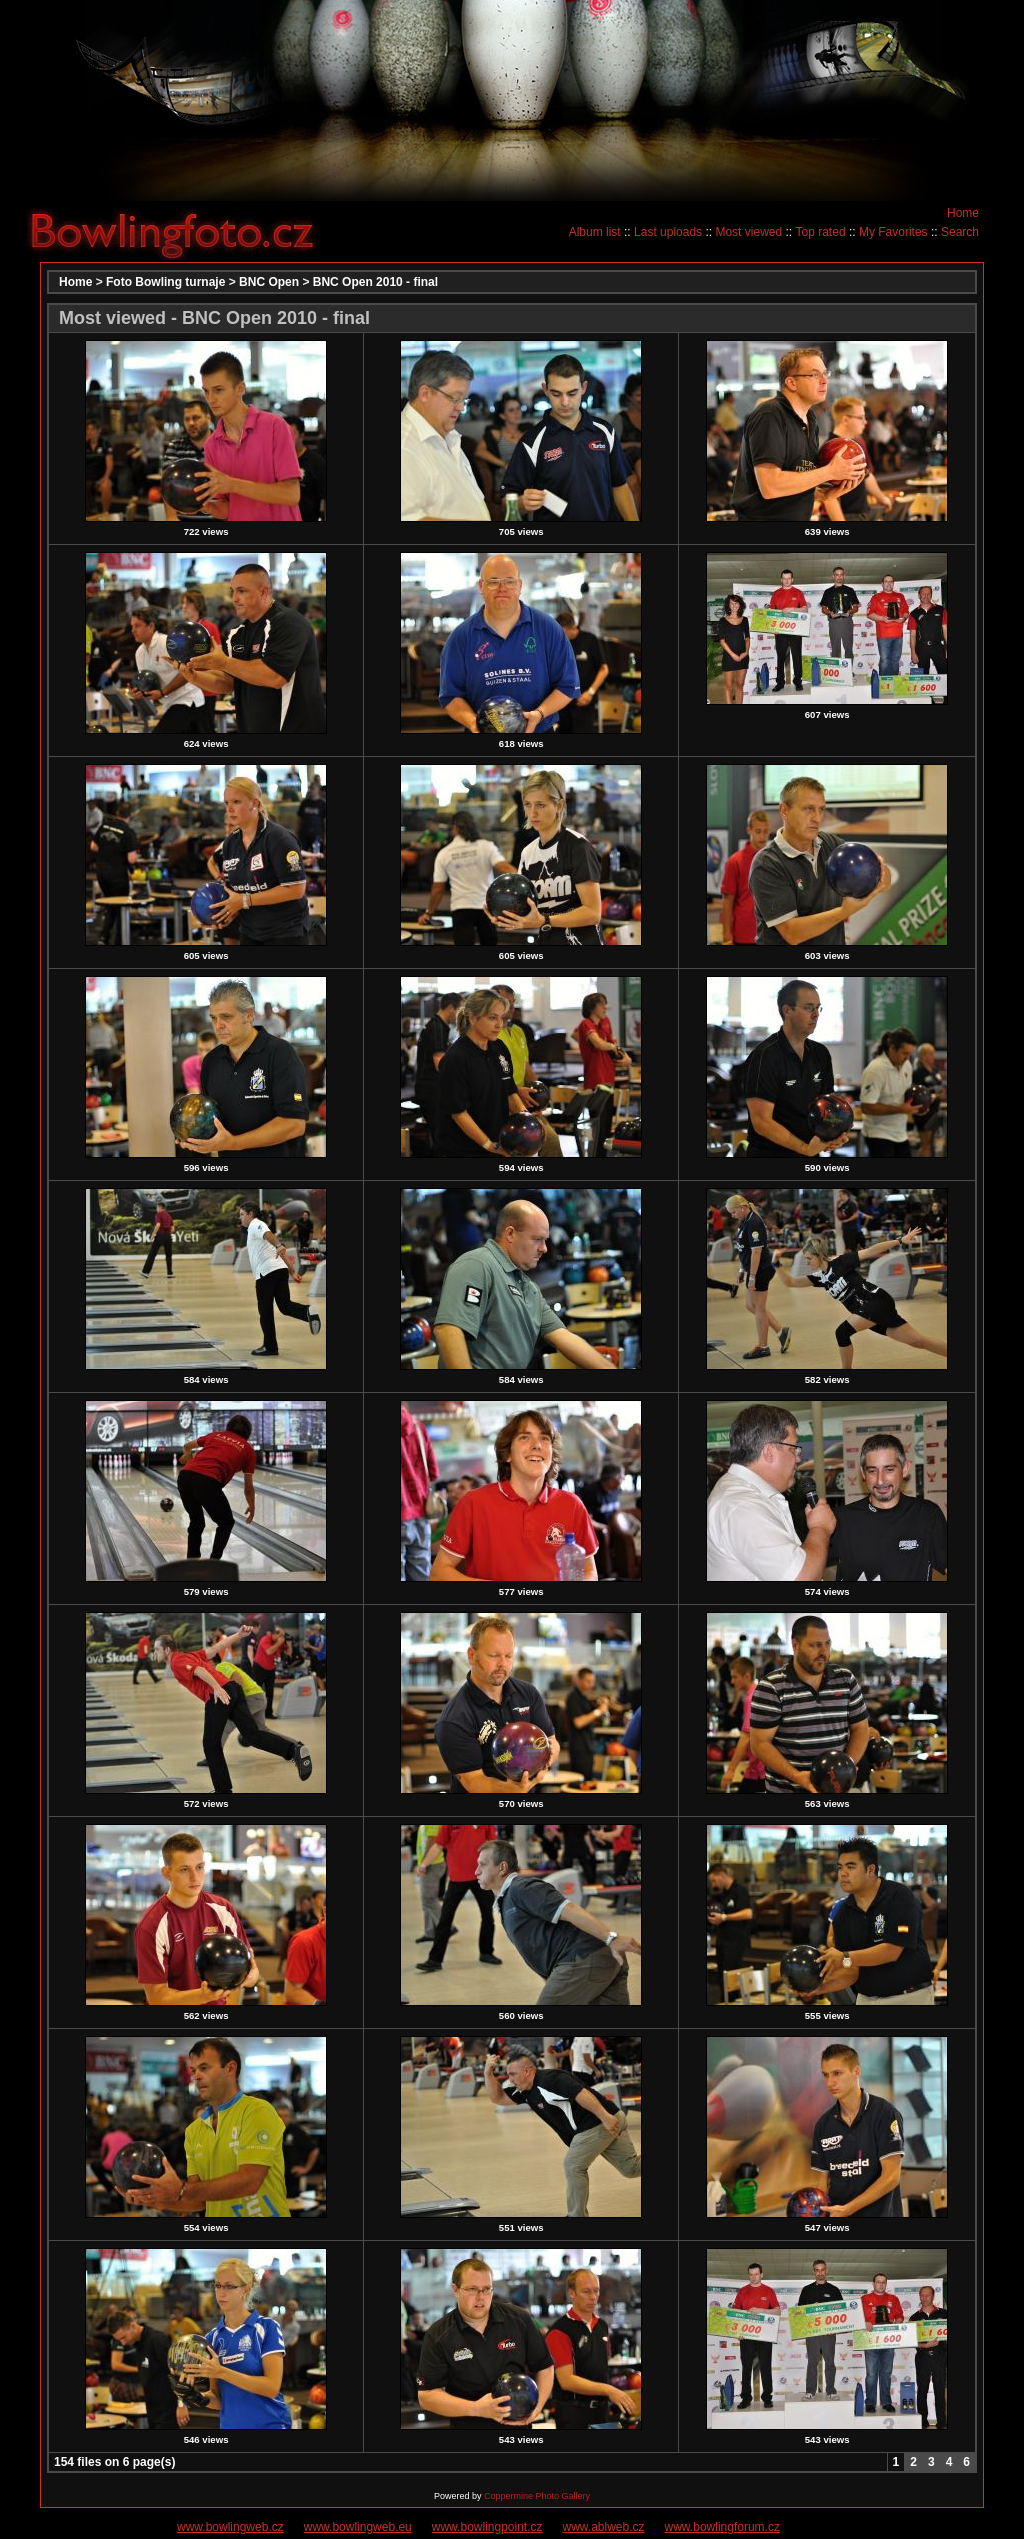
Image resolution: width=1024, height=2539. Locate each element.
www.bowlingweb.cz (230, 2527)
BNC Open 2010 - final (375, 282)
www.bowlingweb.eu (358, 2527)
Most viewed (748, 232)
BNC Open (269, 282)
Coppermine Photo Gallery (537, 2496)
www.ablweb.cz (604, 2527)
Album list (595, 232)
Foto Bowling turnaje (165, 282)
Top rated (821, 232)
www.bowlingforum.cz (722, 2527)
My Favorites (893, 232)
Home (963, 213)
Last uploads (668, 232)
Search (960, 232)
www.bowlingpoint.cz (487, 2527)
